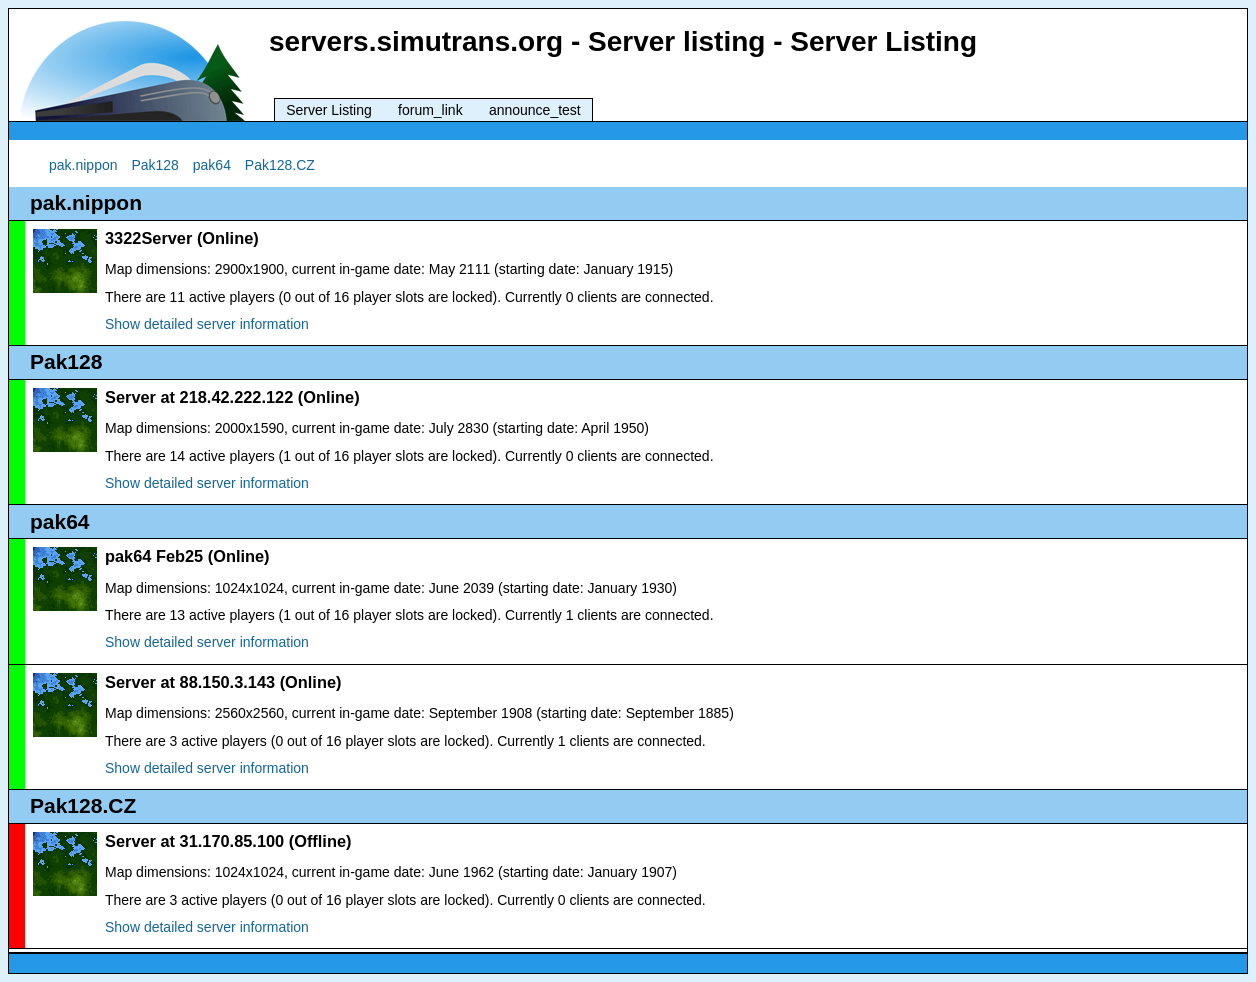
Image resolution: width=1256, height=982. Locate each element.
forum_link (430, 110)
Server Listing (329, 110)
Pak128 (154, 165)
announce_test (535, 110)
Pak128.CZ (280, 165)
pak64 (212, 165)
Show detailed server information (207, 324)
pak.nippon (83, 165)
